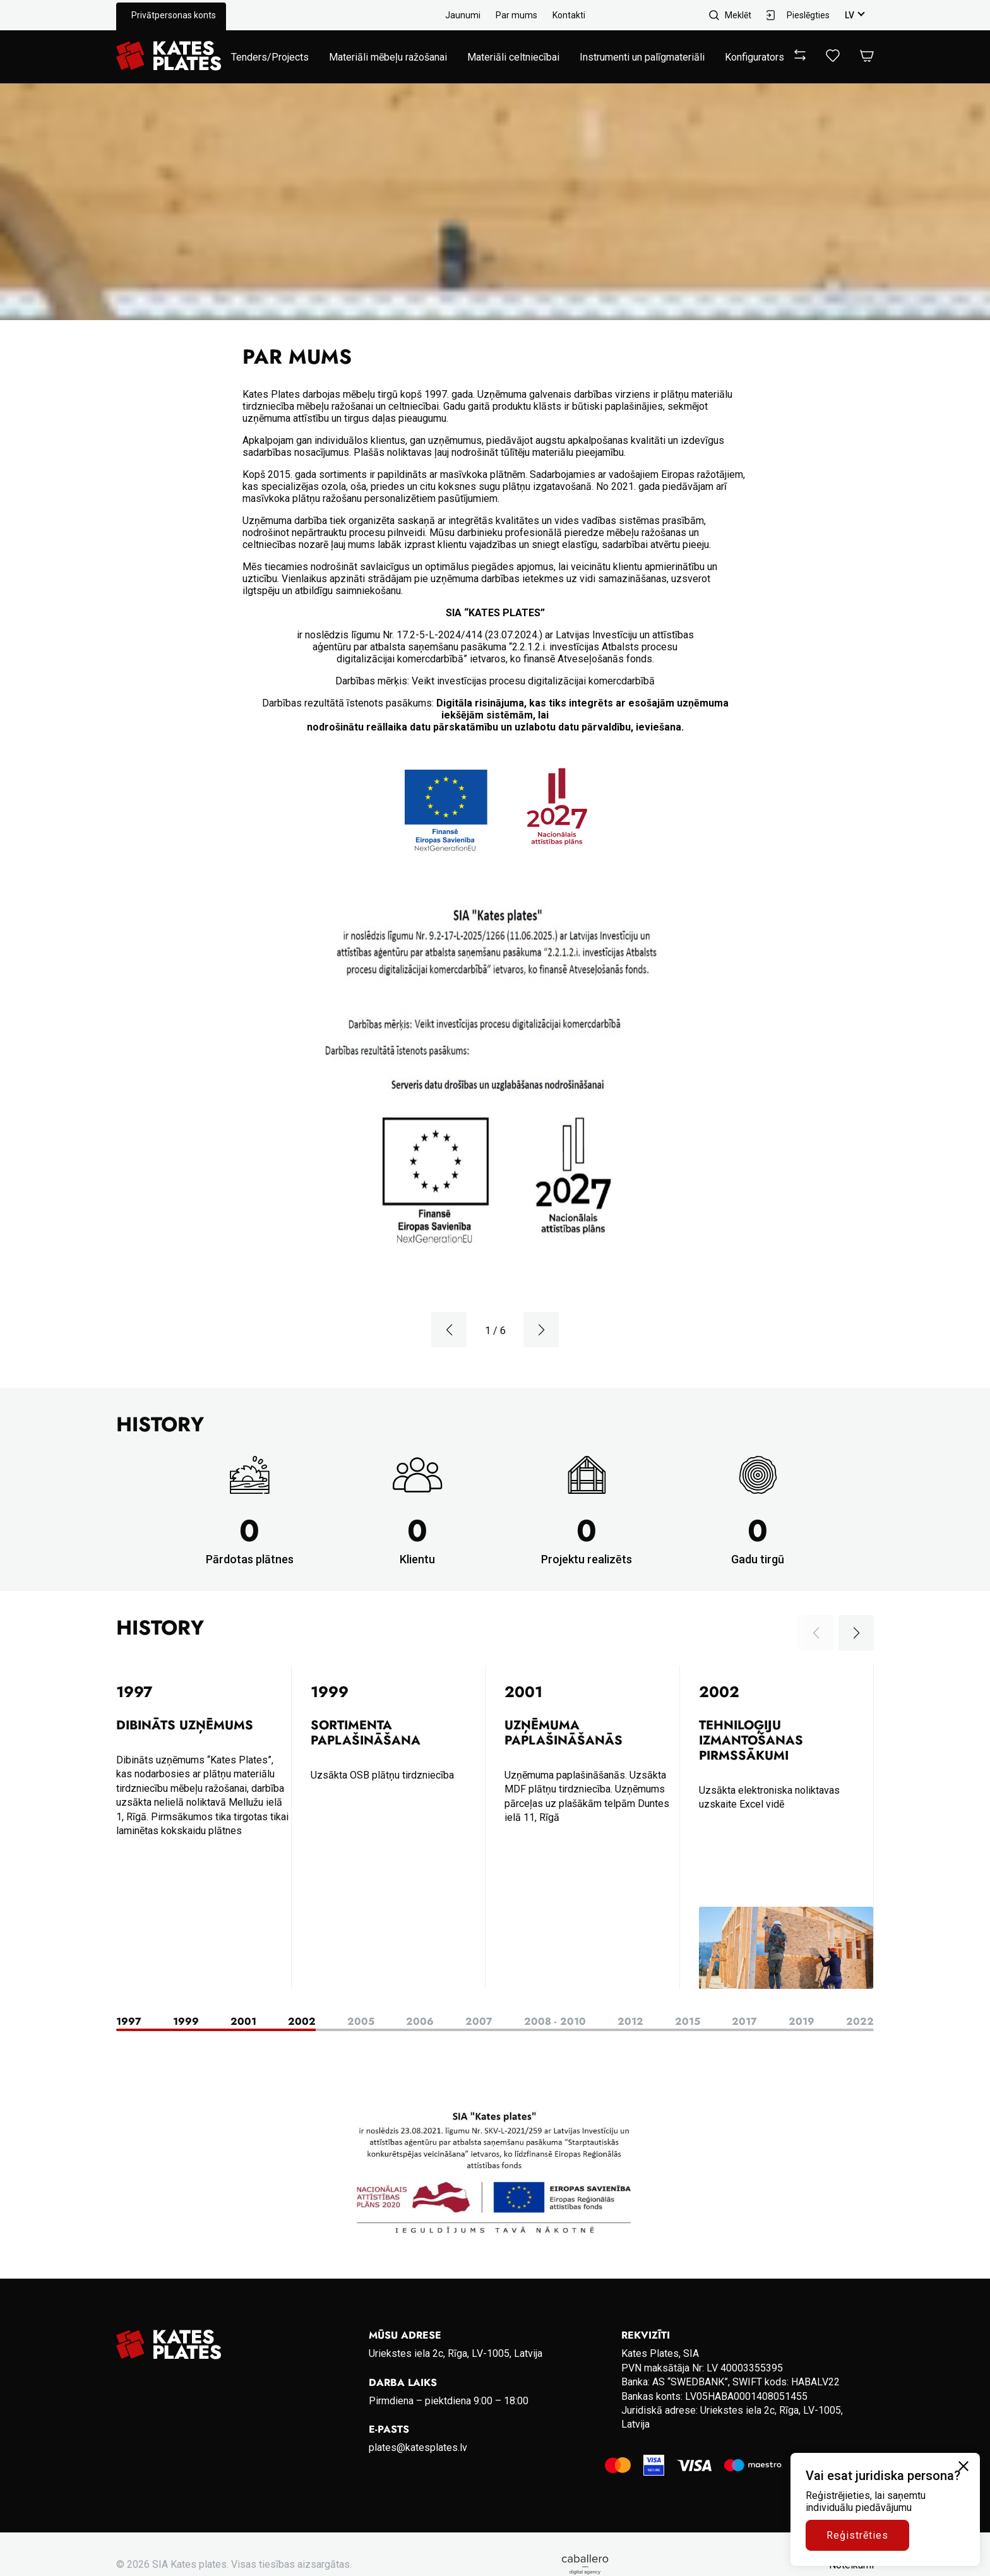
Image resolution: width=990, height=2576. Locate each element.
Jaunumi (462, 15)
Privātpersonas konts (173, 15)
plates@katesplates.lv (418, 2448)
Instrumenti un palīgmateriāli (642, 57)
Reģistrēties (857, 2535)
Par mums (516, 15)
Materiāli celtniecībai (513, 57)
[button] (449, 1329)
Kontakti (568, 15)
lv (849, 15)
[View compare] (800, 57)
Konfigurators (754, 57)
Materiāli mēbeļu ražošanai (388, 57)
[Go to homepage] (168, 56)
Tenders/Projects (270, 57)
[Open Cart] (867, 56)
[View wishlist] (833, 58)
